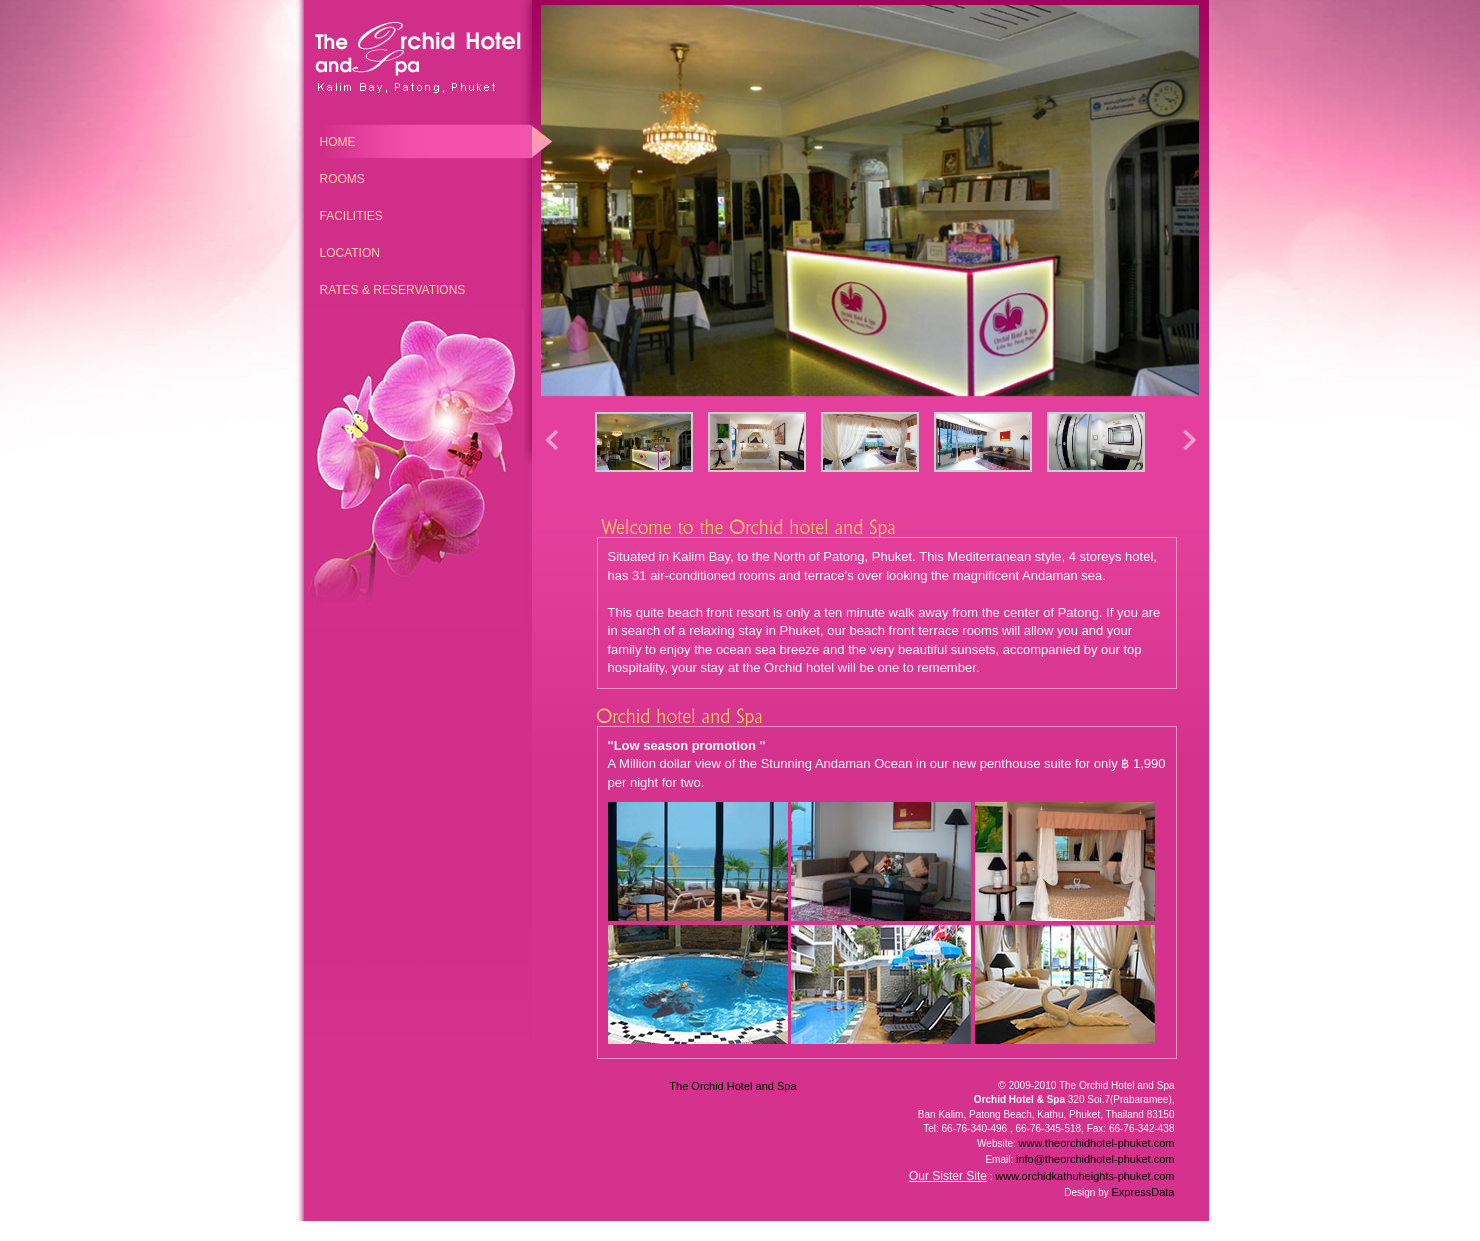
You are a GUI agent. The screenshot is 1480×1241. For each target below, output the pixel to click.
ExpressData (1143, 1192)
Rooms (342, 179)
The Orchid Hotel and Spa (732, 1086)
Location (350, 253)
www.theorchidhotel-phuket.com (1097, 1143)
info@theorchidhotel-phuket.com (1095, 1159)
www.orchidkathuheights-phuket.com (1084, 1176)
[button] (1189, 445)
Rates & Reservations (393, 290)
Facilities (351, 216)
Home (338, 142)
